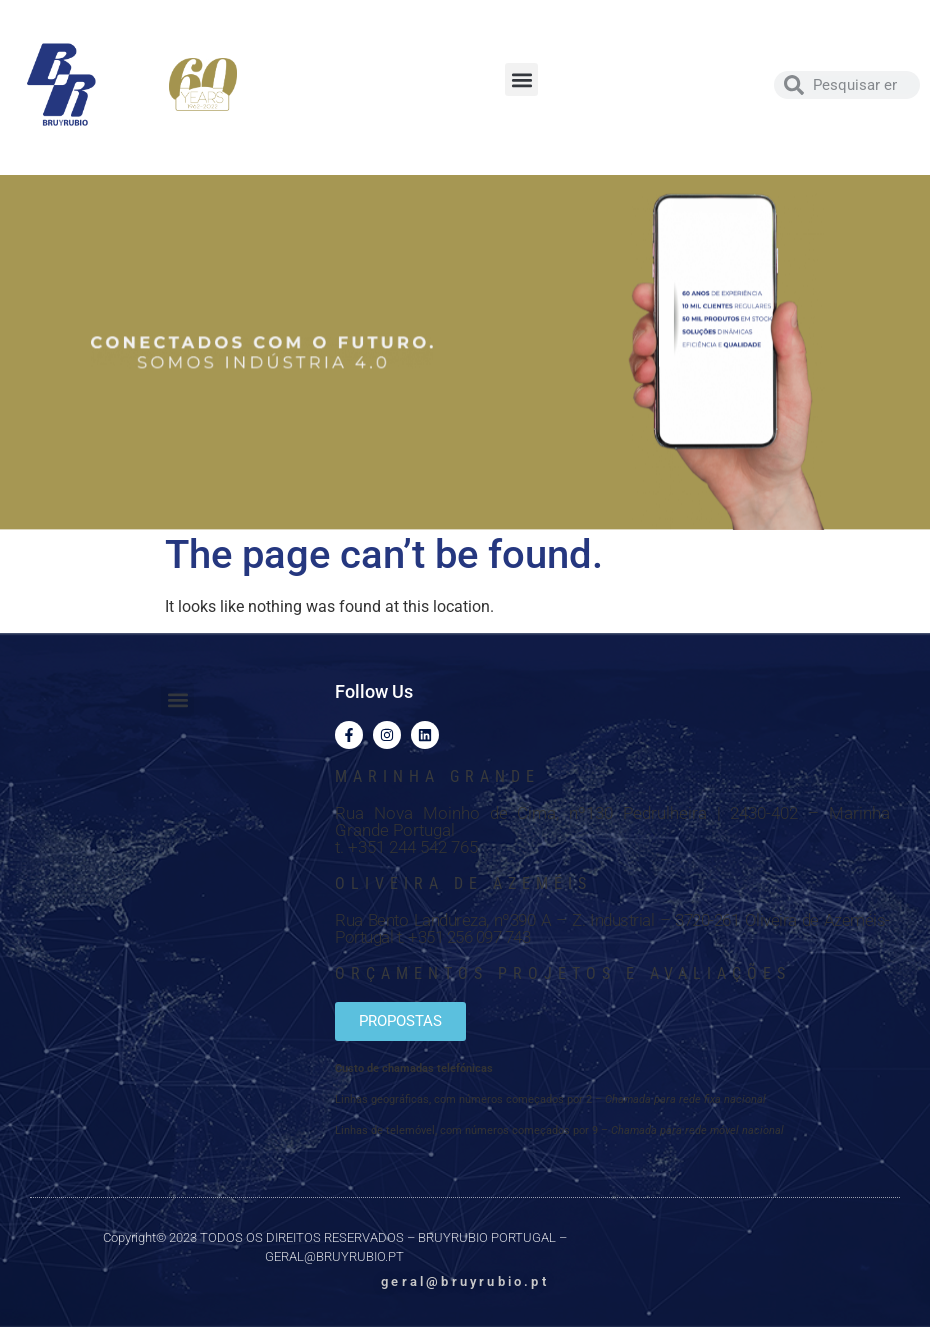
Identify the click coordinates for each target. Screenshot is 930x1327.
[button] (521, 79)
